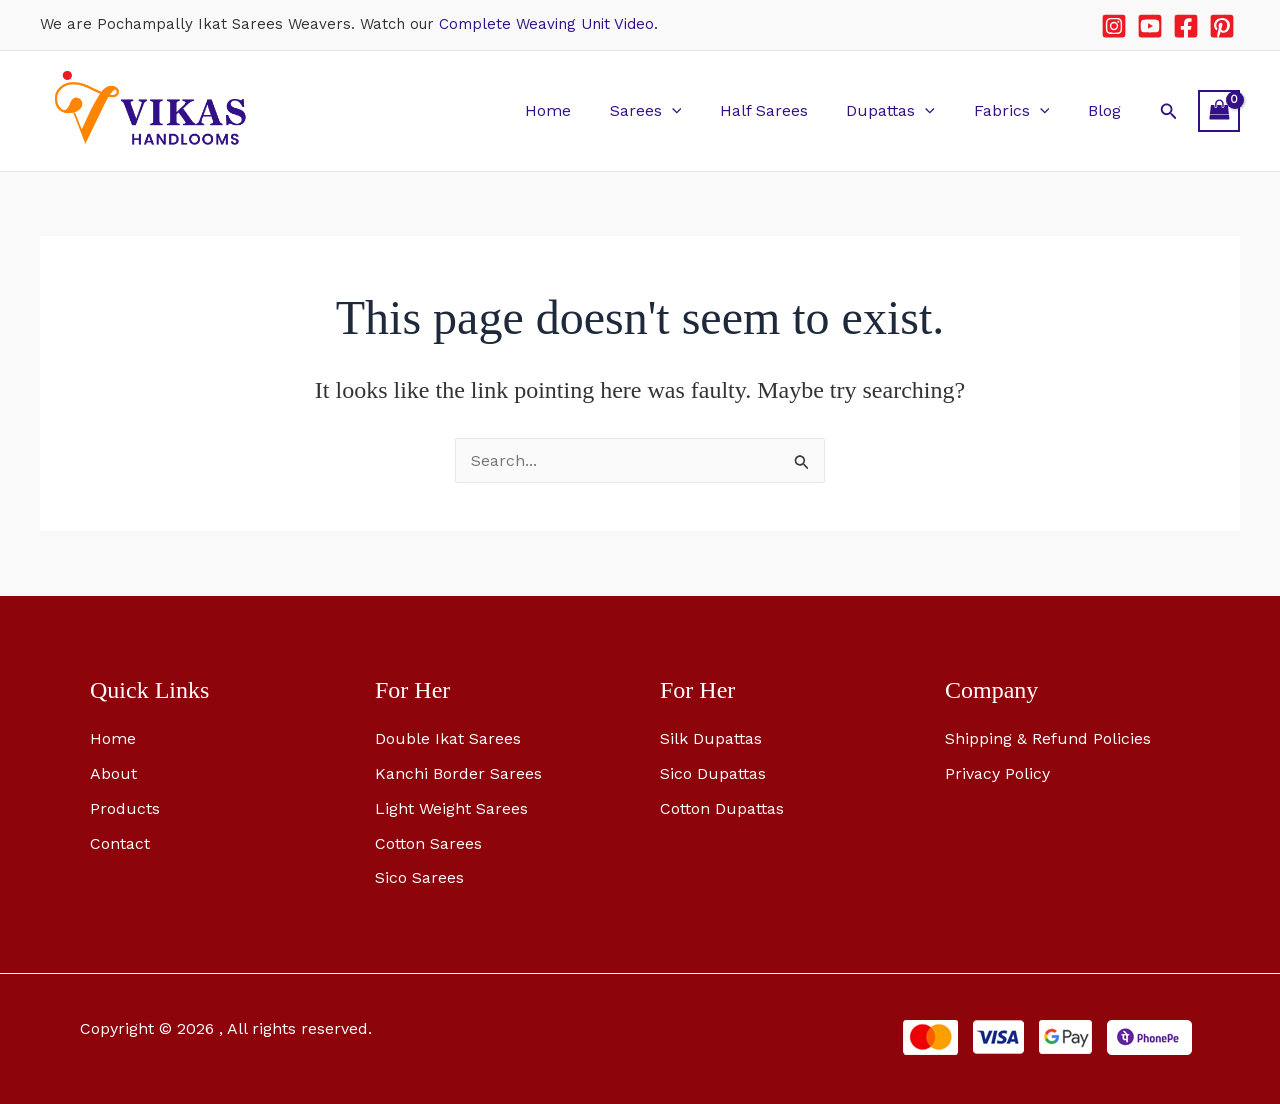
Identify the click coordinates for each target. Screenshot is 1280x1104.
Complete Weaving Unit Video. (548, 24)
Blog (1107, 110)
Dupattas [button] (907, 110)
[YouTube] (1150, 26)
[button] (701, 110)
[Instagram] (1114, 26)
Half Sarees (787, 110)
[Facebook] (1186, 26)
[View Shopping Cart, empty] (1219, 110)
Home (584, 110)
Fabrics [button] (1022, 110)
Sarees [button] (675, 110)
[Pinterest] (1222, 26)
